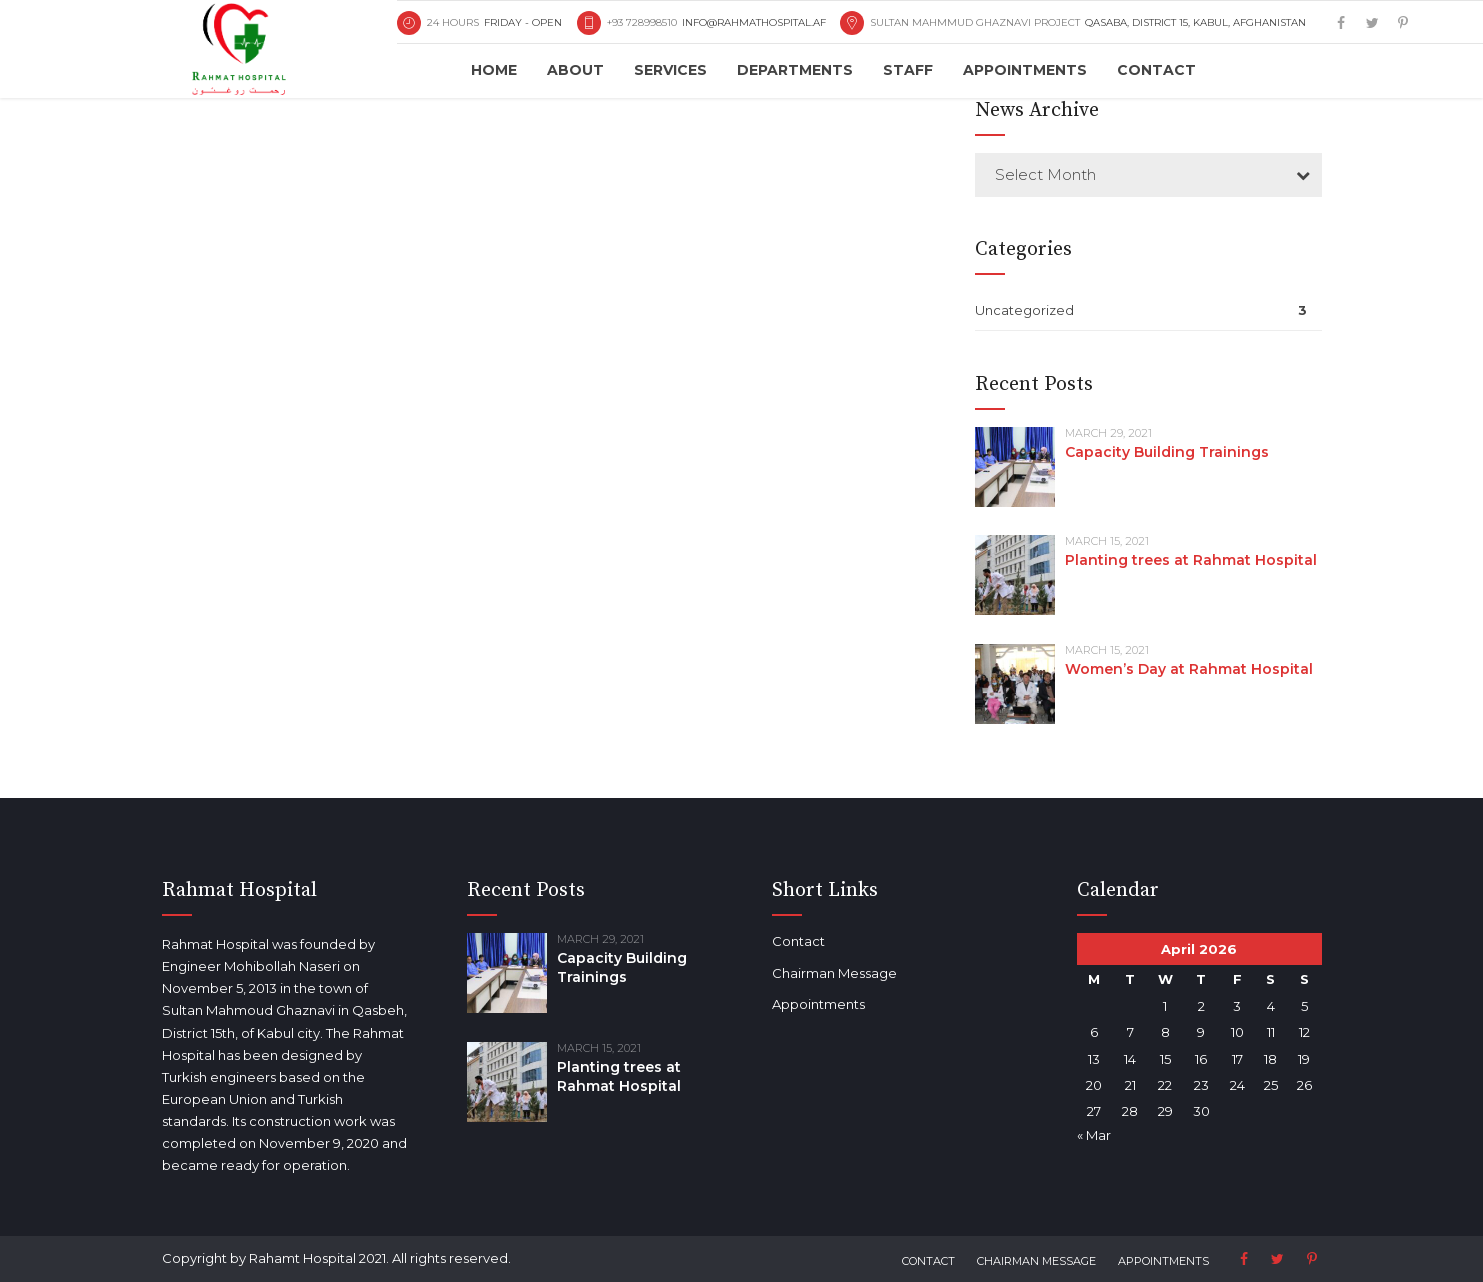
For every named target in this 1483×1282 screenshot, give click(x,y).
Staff (908, 70)
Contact (1156, 70)
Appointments (1025, 70)
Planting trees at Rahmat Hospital (1191, 560)
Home (494, 70)
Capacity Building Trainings (1167, 452)
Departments (795, 70)
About (575, 70)
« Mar (1064, 1135)
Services (670, 70)
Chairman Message (804, 973)
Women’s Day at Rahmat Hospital (1189, 669)
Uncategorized (1024, 310)
